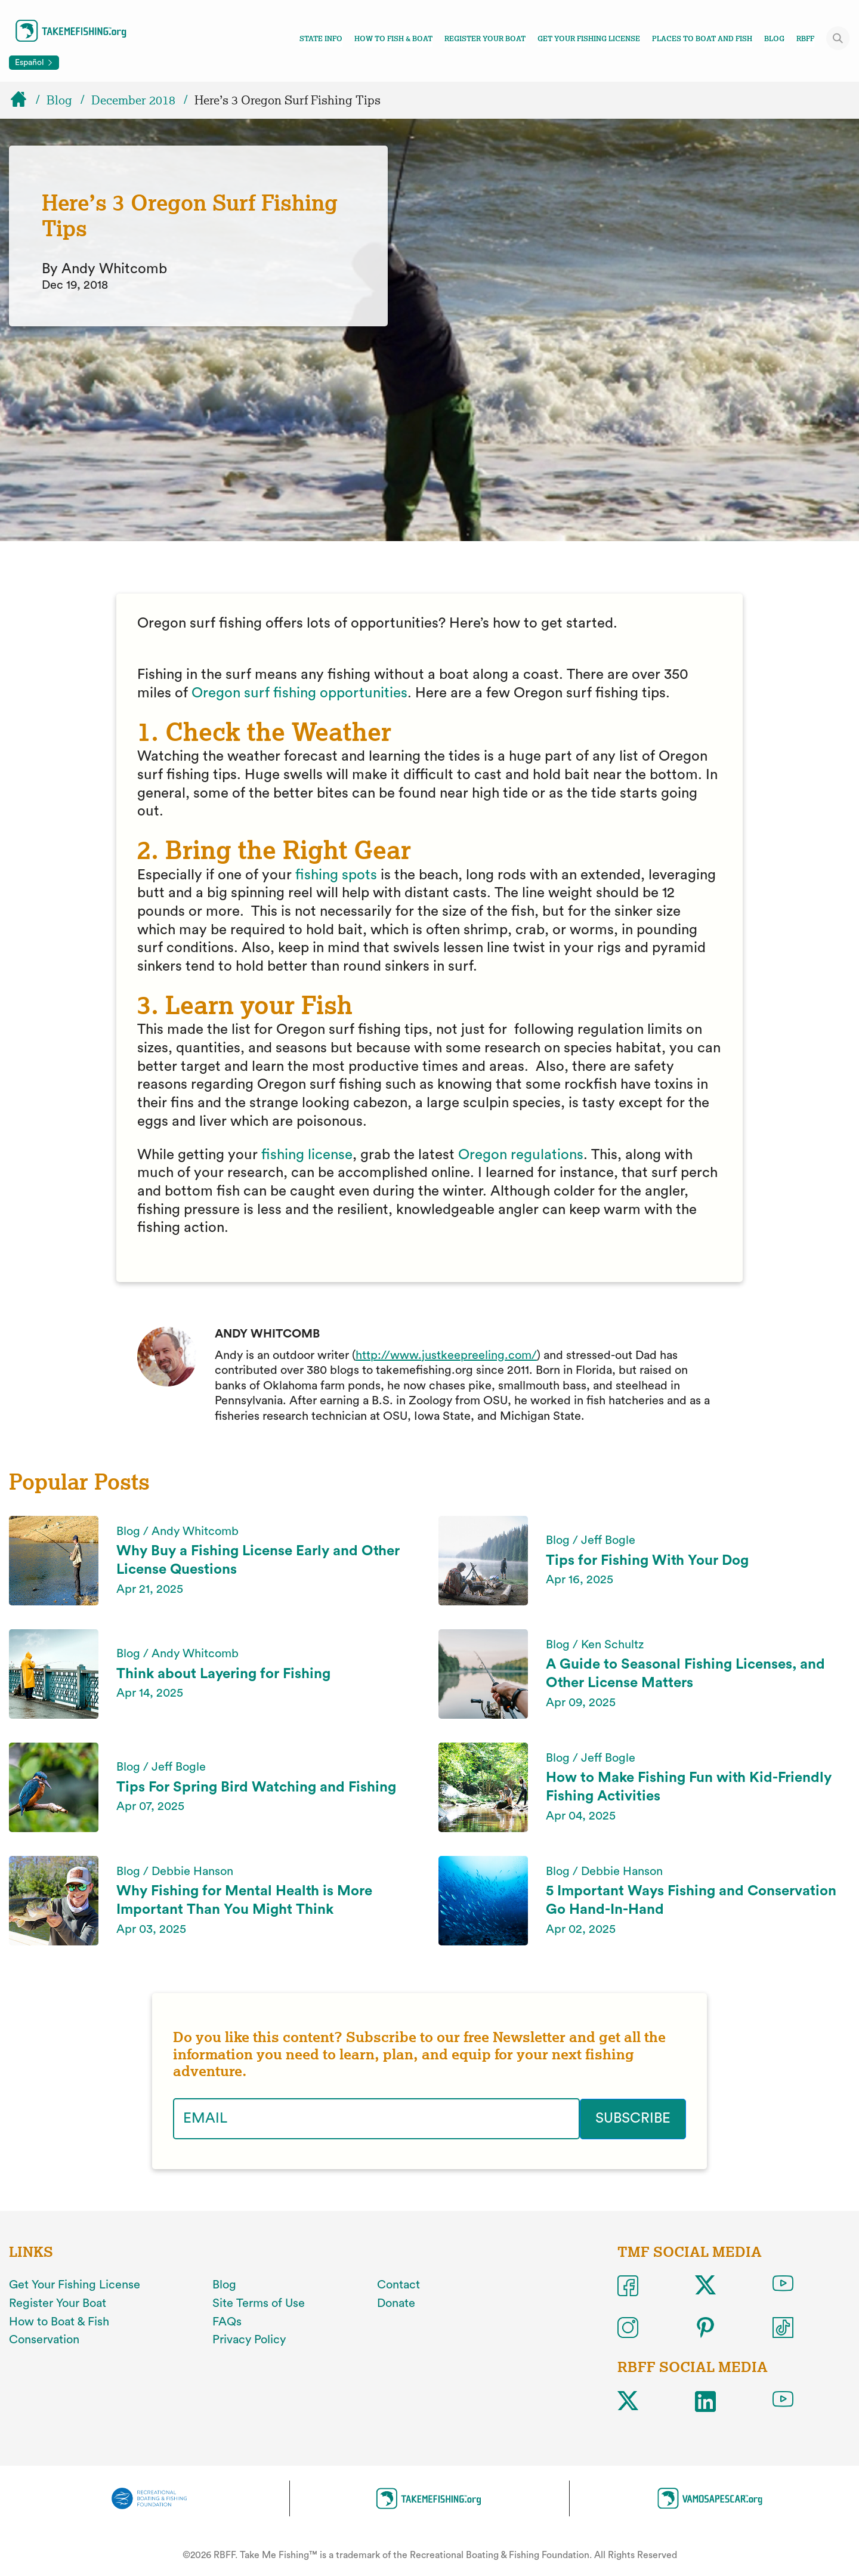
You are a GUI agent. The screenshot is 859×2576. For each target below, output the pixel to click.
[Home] (24, 100)
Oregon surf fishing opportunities (299, 693)
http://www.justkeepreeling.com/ (446, 1355)
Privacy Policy (249, 2340)
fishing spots (336, 875)
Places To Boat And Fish (702, 39)
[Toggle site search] (838, 38)
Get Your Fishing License (588, 39)
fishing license (307, 1155)
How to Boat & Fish (59, 2321)
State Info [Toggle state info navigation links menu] (320, 39)
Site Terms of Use (258, 2303)
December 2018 (133, 100)
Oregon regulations (520, 1155)
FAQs (227, 2321)
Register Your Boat (485, 39)
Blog (774, 39)
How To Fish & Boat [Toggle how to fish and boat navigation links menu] (393, 39)
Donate (396, 2303)
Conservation (44, 2340)
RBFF (805, 39)
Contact (398, 2285)
